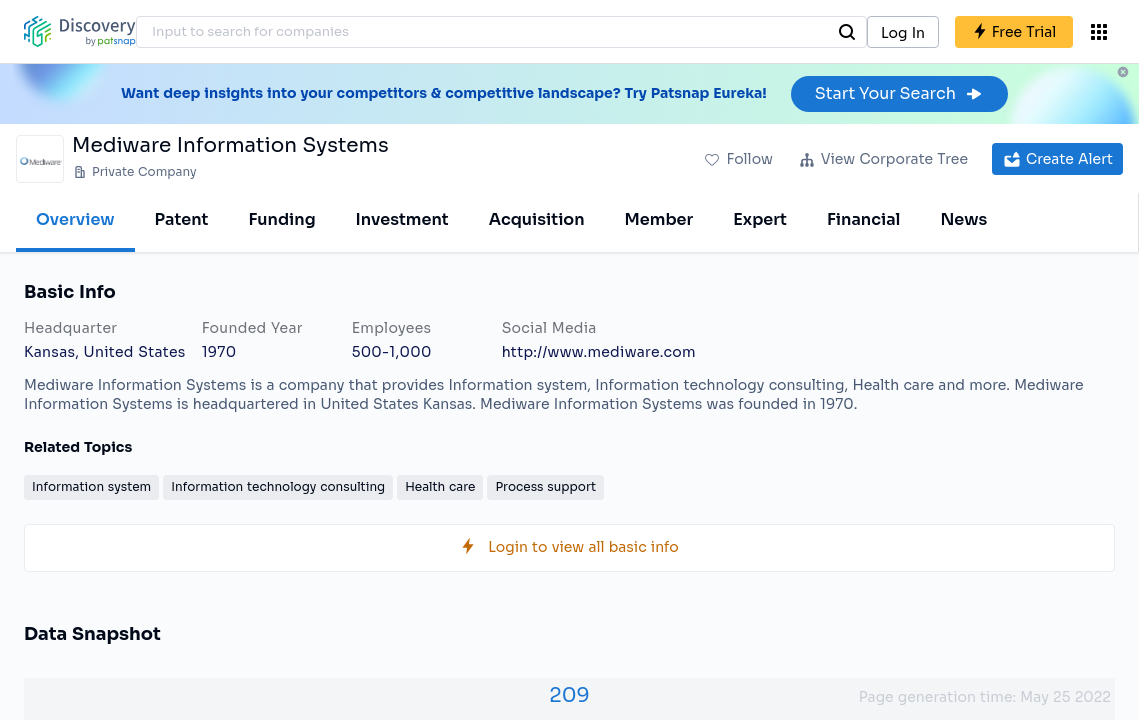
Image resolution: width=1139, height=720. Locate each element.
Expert (760, 219)
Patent (182, 219)
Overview (75, 219)
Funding (281, 219)
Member (659, 219)
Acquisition (537, 219)
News (963, 219)
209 (569, 695)
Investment (402, 219)
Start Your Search (899, 93)
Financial (863, 219)
